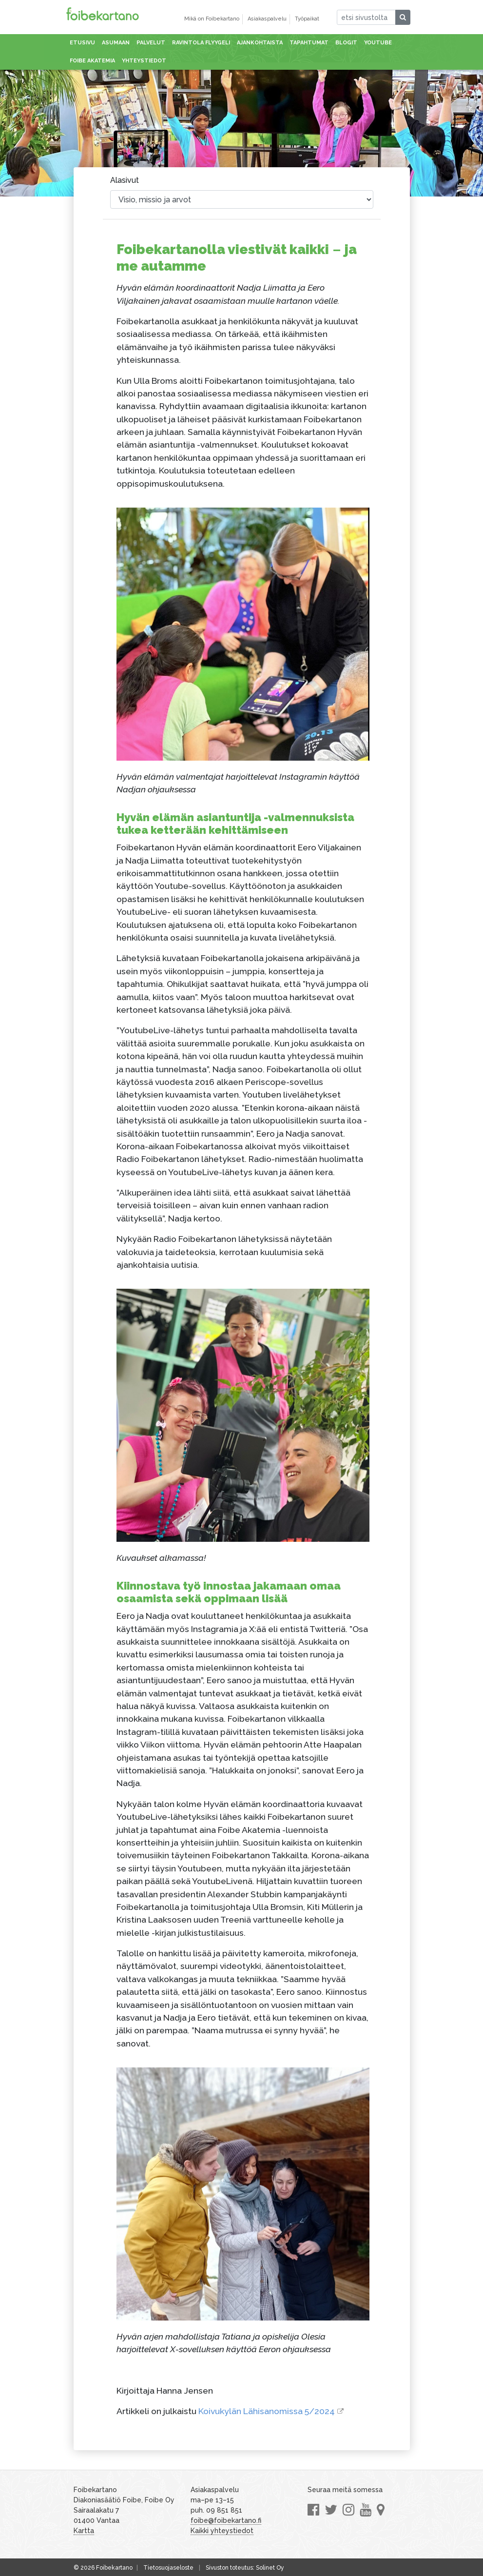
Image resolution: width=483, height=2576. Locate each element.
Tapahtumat (309, 42)
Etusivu (82, 42)
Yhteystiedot (144, 61)
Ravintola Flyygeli (201, 42)
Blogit (346, 42)
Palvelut (150, 42)
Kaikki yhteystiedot (222, 2531)
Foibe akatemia (92, 61)
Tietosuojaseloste (168, 2567)
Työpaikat (307, 19)
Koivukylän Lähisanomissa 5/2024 (266, 2411)
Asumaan (116, 42)
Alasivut (124, 180)
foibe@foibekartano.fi (226, 2520)
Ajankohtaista (260, 42)
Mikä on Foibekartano (211, 19)
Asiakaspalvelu (267, 19)
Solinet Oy (270, 2567)
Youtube (378, 42)
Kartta (84, 2531)
